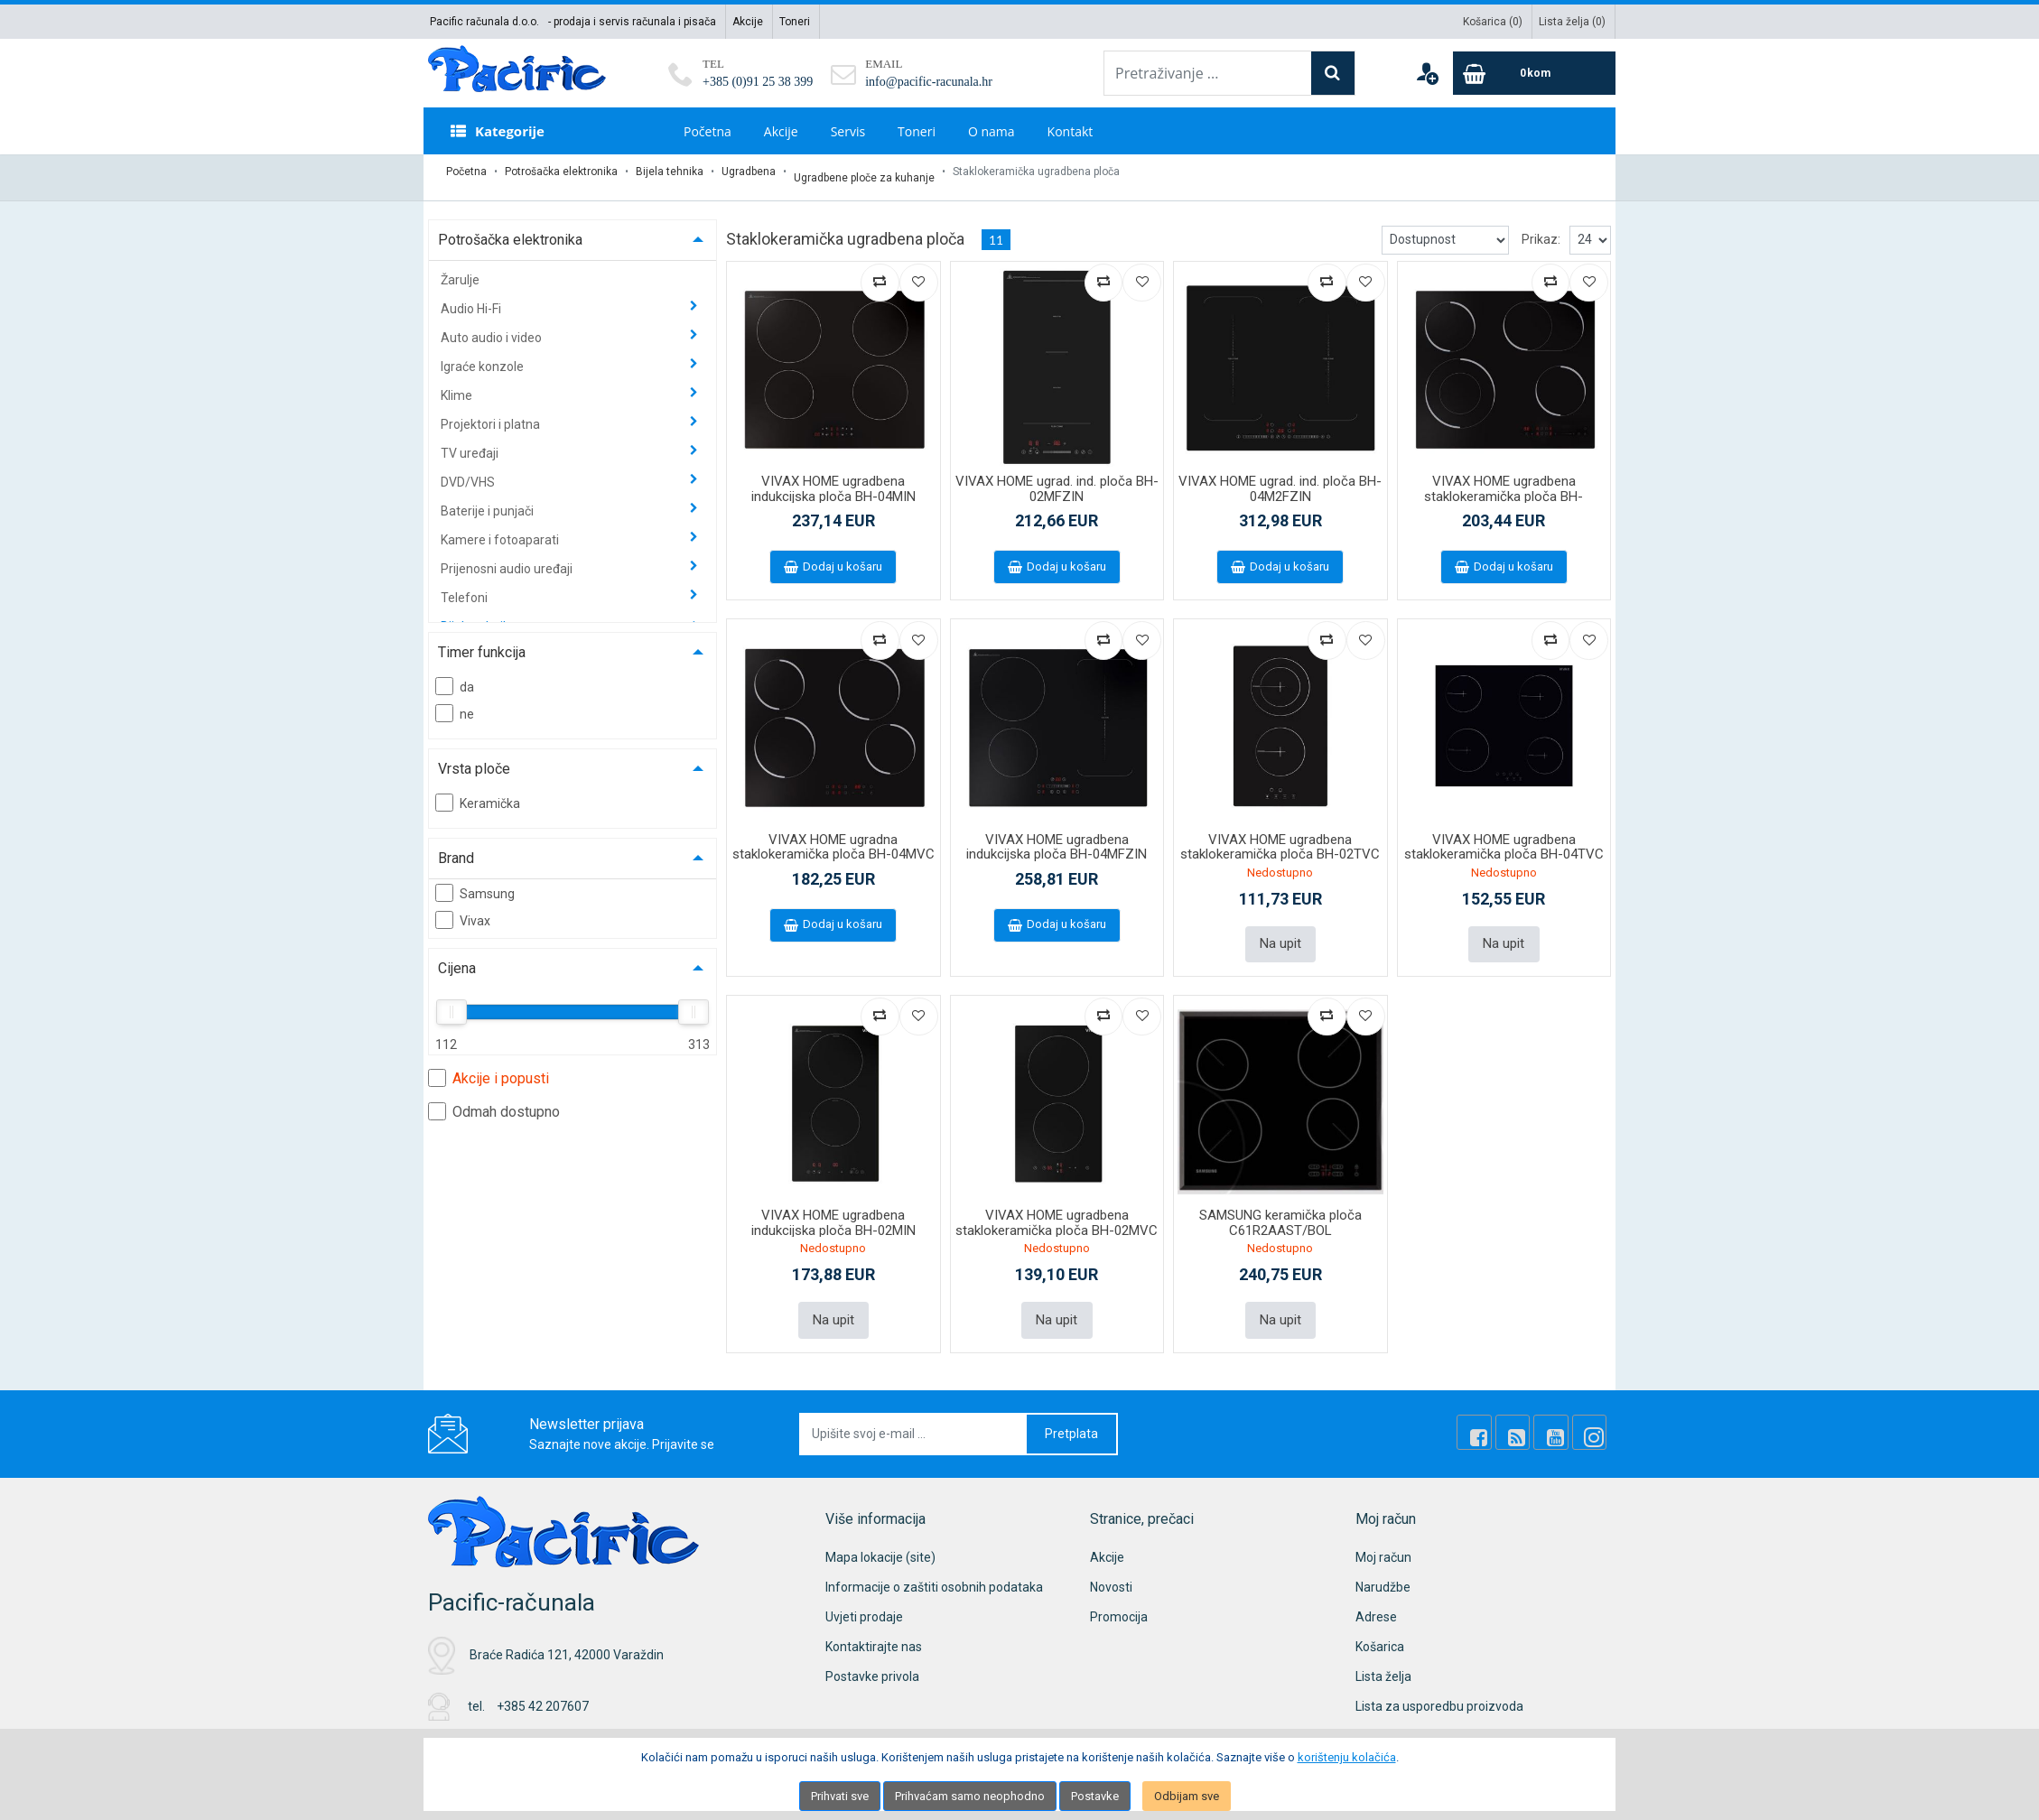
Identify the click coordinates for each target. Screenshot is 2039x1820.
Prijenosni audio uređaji (508, 557)
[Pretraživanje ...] (1207, 73)
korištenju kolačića (1347, 1757)
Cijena (457, 956)
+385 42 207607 (543, 1688)
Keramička (477, 791)
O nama (991, 131)
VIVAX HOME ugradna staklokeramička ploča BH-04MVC (833, 835)
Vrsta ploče (474, 757)
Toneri (794, 21)
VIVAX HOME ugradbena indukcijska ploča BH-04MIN (833, 477)
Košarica (1379, 1627)
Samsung (475, 881)
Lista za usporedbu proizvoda (1439, 1687)
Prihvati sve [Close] (840, 1796)
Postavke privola (872, 1657)
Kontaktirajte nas (873, 1627)
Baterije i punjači (488, 499)
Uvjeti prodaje (864, 1598)
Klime (458, 383)
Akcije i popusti (488, 1066)
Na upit (1280, 931)
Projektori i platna (492, 412)
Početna (707, 131)
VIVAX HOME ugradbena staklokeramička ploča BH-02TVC (1280, 835)
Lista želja (1383, 1657)
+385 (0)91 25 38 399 (758, 81)
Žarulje (460, 268)
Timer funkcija (482, 640)
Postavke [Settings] (1095, 1796)
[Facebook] (1500, 1414)
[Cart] (1534, 73)
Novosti (1111, 1568)
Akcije (747, 21)
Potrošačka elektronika (561, 171)
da (454, 674)
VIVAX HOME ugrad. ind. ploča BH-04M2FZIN (1280, 477)
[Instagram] (1592, 1414)
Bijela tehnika (669, 171)
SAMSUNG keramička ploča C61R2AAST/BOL (1280, 1208)
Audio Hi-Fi (472, 297)
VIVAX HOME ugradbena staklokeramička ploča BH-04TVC (1504, 835)
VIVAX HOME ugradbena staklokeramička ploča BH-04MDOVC (1503, 484)
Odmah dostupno (494, 1100)
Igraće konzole (483, 355)
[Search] (1333, 73)
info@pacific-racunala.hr (928, 81)
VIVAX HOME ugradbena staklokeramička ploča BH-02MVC (1056, 1208)
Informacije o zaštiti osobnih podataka (934, 1568)
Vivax (462, 908)
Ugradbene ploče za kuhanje (864, 171)
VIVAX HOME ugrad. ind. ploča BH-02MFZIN (1057, 477)
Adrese (1376, 1598)
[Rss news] (1531, 1414)
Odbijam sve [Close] (1186, 1796)
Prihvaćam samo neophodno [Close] (970, 1796)
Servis (848, 131)
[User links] (1426, 73)
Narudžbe (1383, 1568)
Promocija (1119, 1598)
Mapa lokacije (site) (880, 1538)
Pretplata (1071, 1414)
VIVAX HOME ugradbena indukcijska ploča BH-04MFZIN (1056, 835)
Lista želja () (1572, 21)
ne (454, 701)
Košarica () (1492, 21)
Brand (456, 846)
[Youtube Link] (1562, 1414)
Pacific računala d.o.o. (484, 21)
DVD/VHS (469, 470)
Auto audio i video (493, 326)
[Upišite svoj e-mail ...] (914, 1415)
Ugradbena (749, 171)
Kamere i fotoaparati (501, 528)
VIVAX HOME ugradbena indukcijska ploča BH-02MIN (833, 1208)
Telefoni (465, 586)
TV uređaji (471, 441)
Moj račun (1383, 1538)
